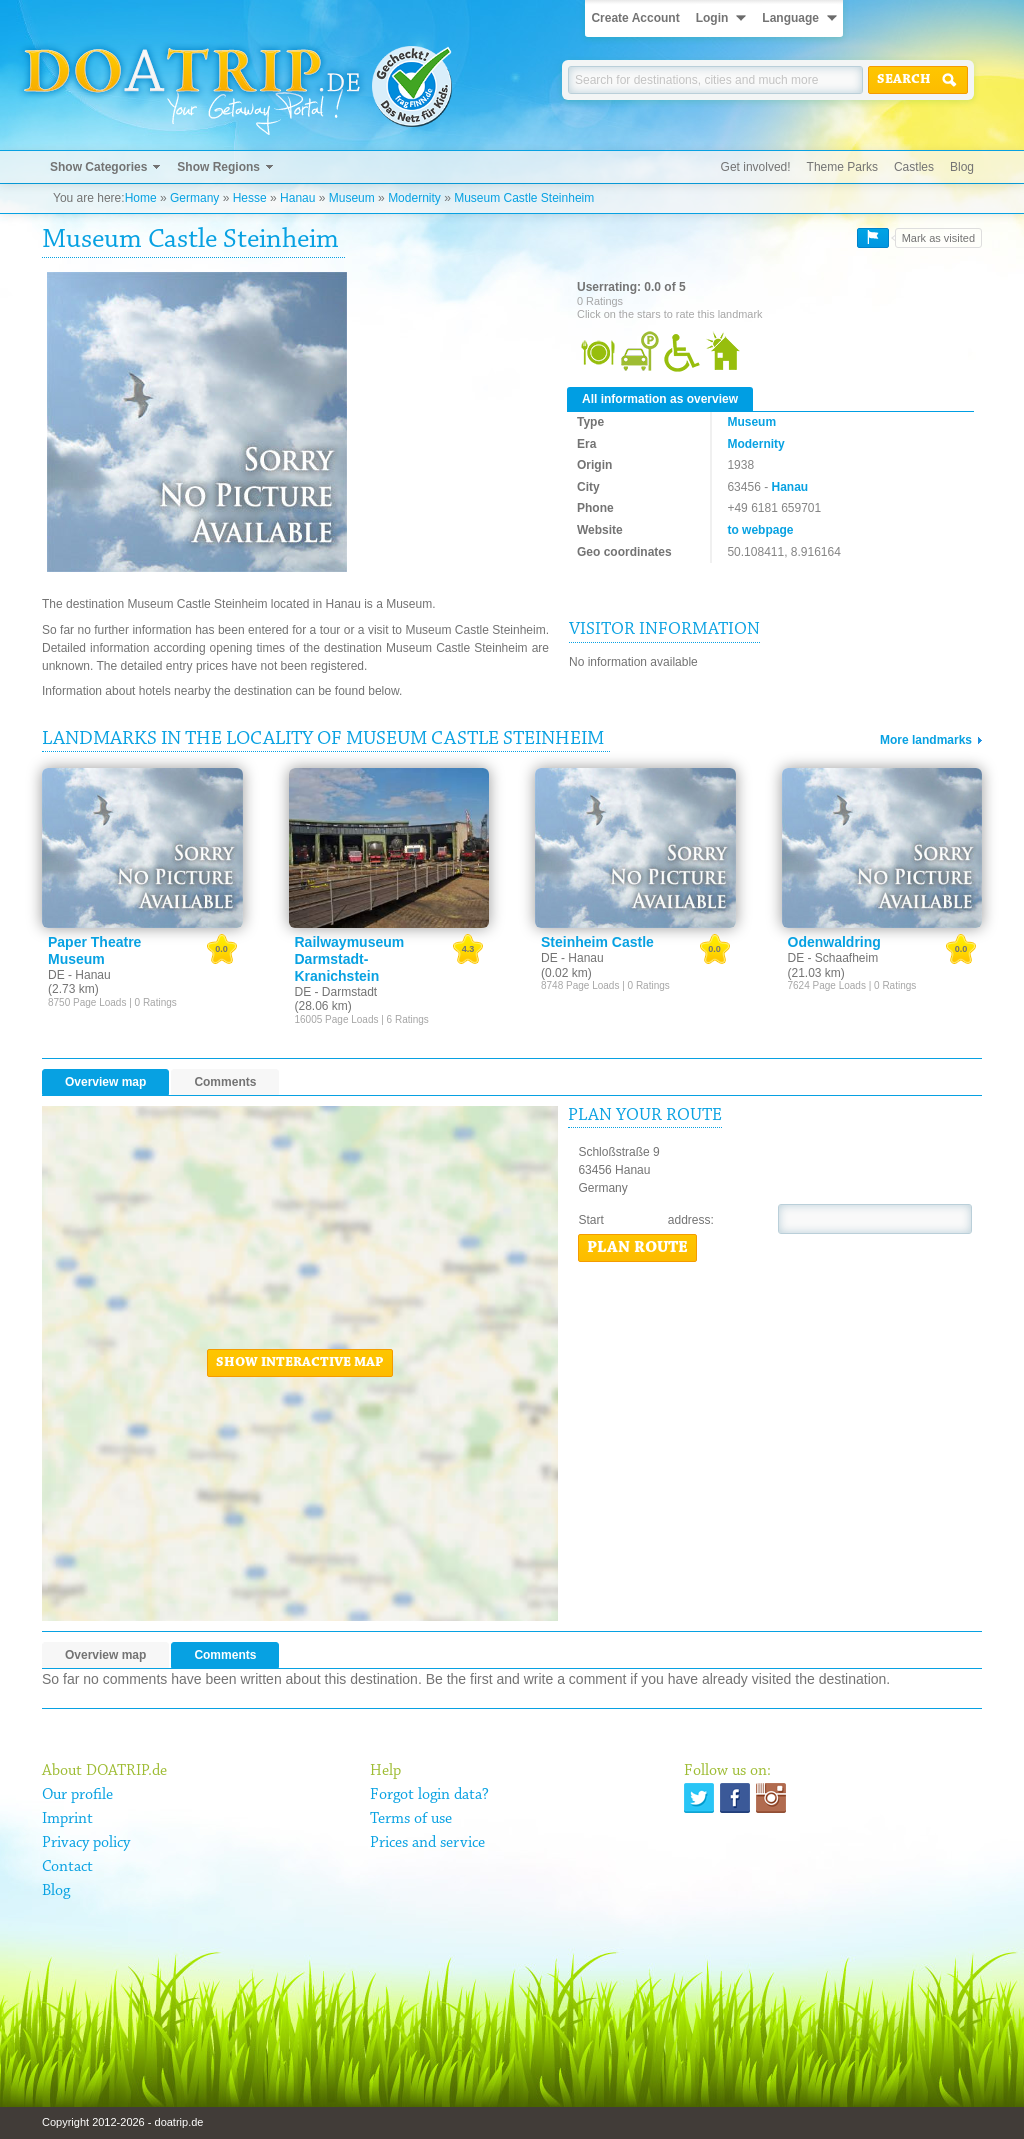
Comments (225, 1082)
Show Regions (218, 167)
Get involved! (756, 167)
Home (141, 198)
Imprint (67, 1819)
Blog (962, 167)
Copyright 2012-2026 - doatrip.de (122, 2122)
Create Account (635, 18)
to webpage (760, 530)
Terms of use (411, 1819)
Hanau (297, 198)
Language (790, 18)
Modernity (414, 198)
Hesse (250, 198)
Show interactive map (300, 1363)
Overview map (105, 1082)
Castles (914, 167)
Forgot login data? (429, 1795)
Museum (352, 198)
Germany (194, 198)
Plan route (637, 1248)
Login (712, 18)
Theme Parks (842, 167)
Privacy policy (86, 1843)
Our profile (77, 1795)
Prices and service (427, 1843)
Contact (67, 1867)
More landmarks (926, 740)
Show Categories (98, 167)
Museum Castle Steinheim (524, 198)
